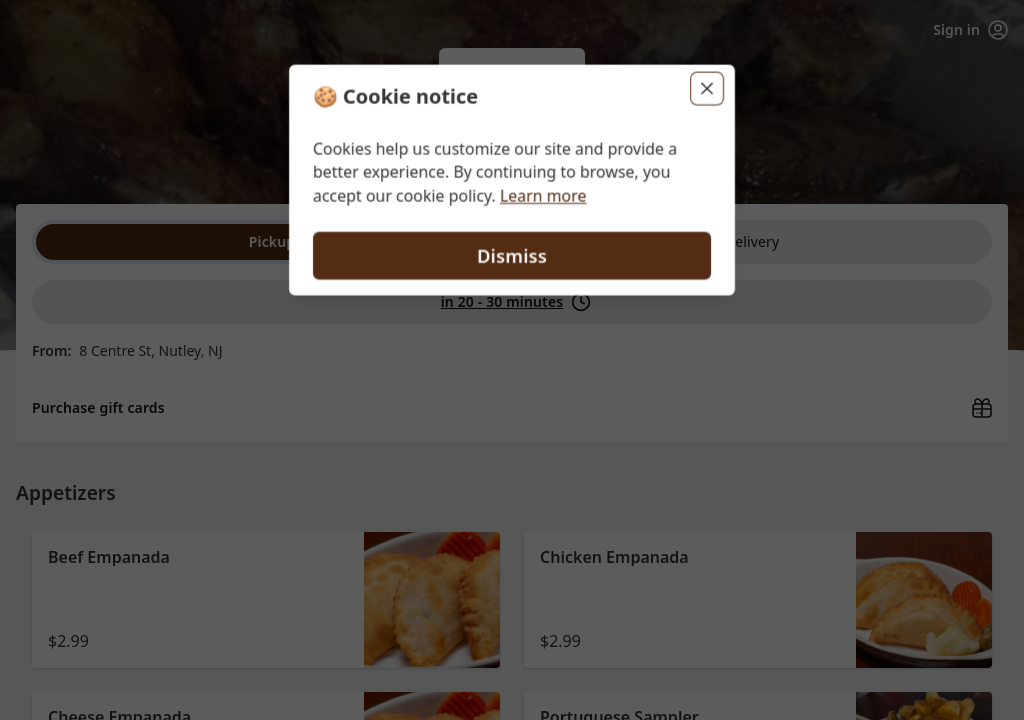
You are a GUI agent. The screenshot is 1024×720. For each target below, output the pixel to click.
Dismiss (512, 255)
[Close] (708, 88)
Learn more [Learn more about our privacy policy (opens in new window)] (543, 196)
